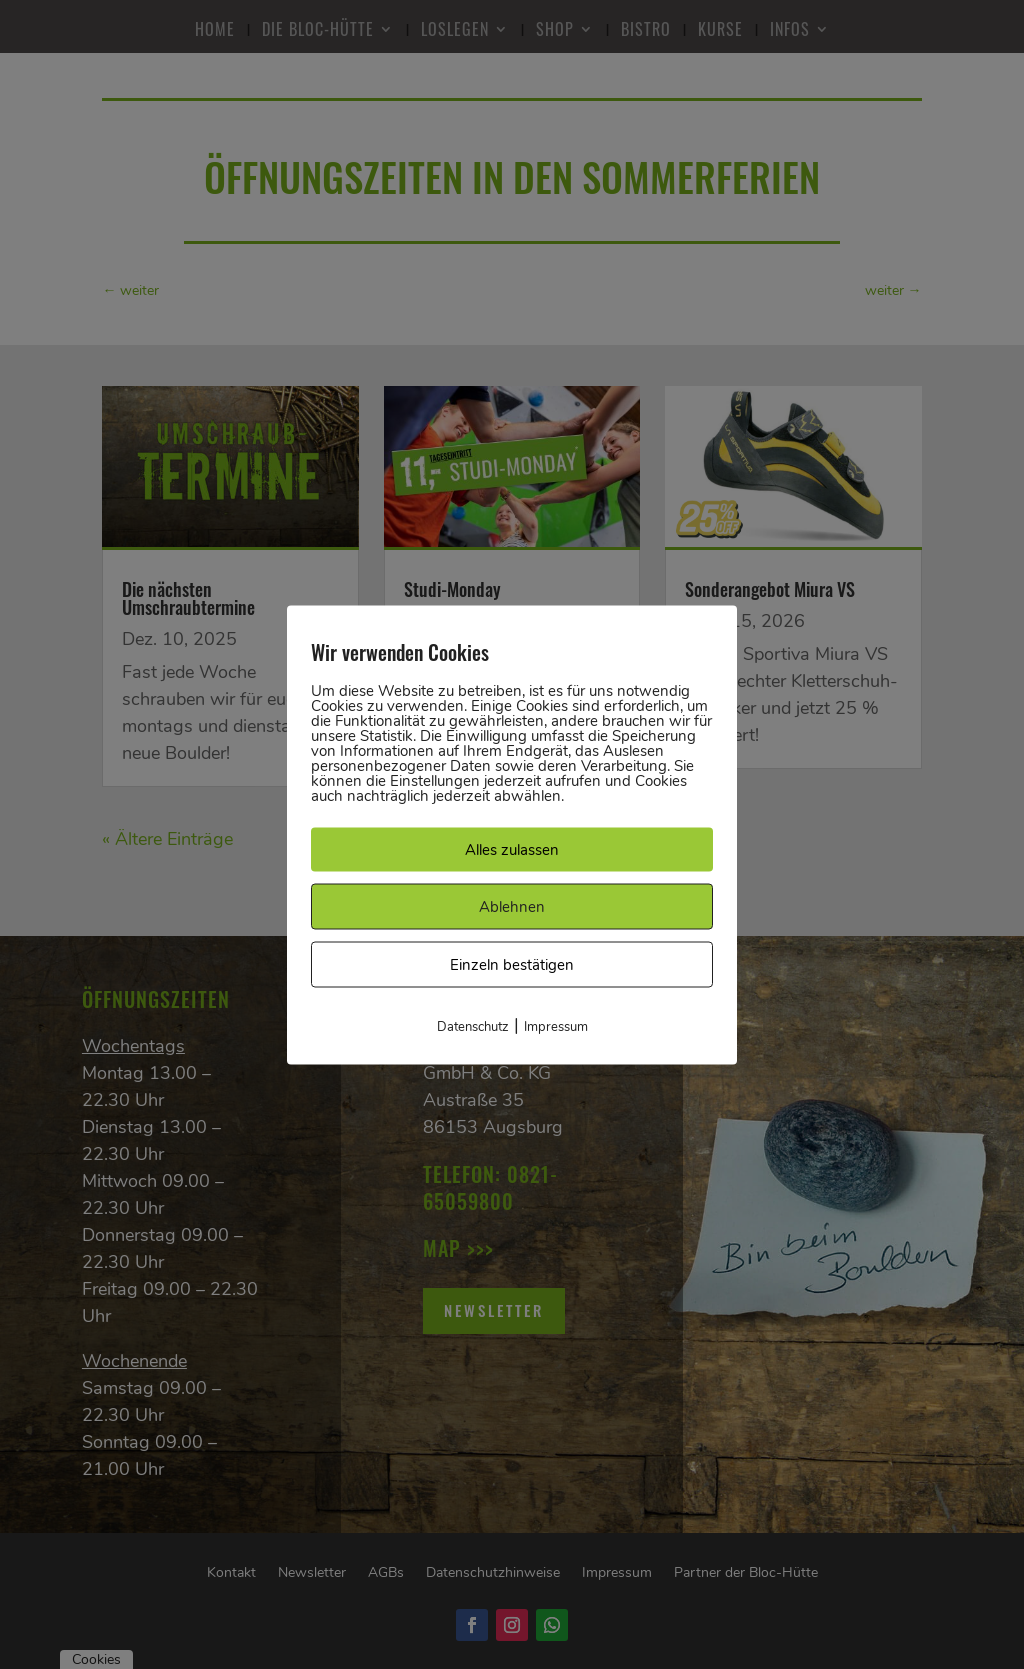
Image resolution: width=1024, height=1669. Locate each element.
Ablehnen (512, 906)
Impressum (556, 1026)
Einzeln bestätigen (512, 964)
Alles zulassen (512, 849)
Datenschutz (473, 1026)
